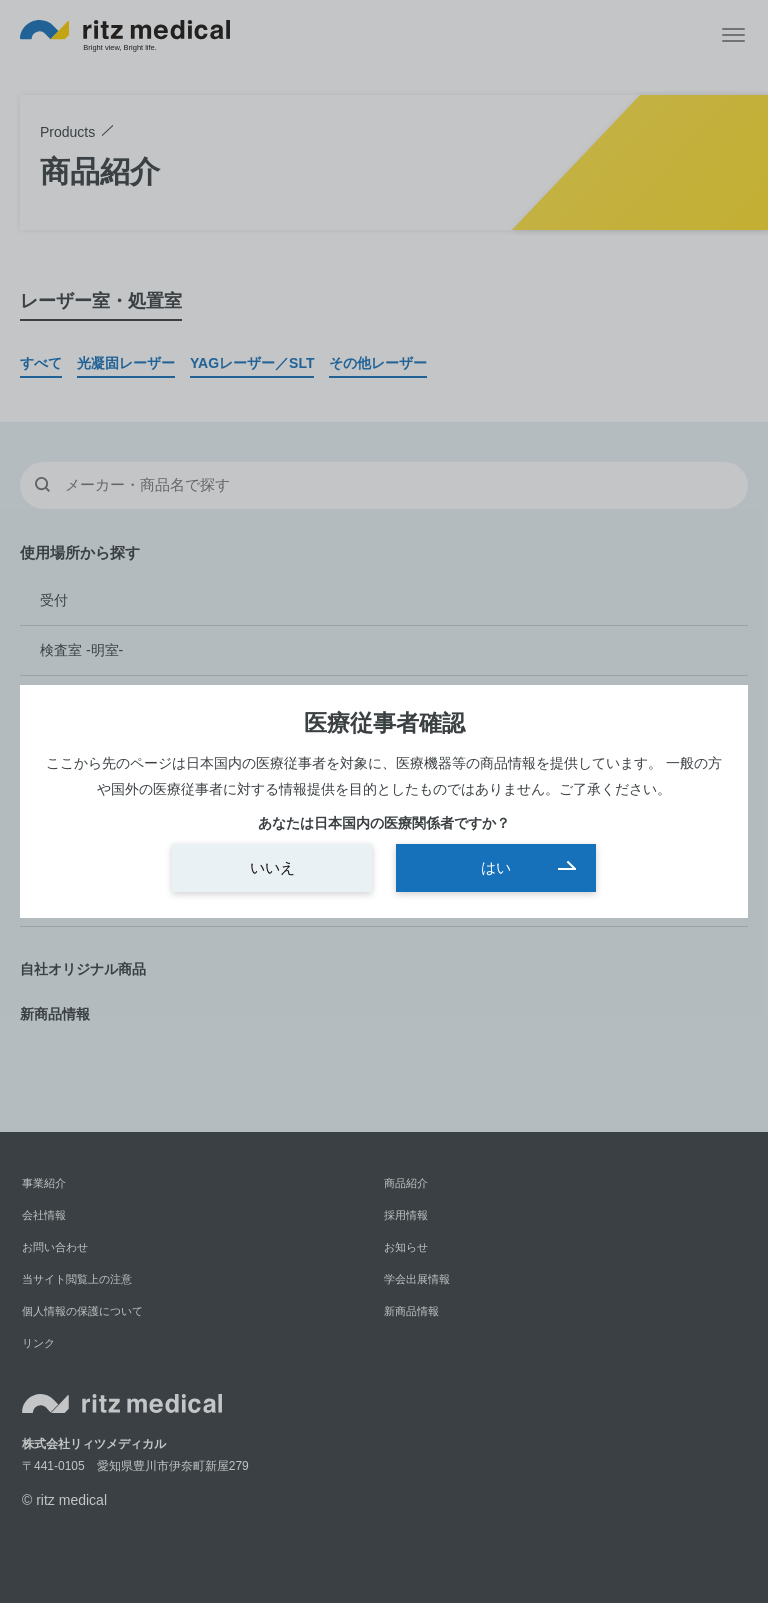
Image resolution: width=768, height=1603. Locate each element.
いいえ (272, 867)
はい (496, 867)
